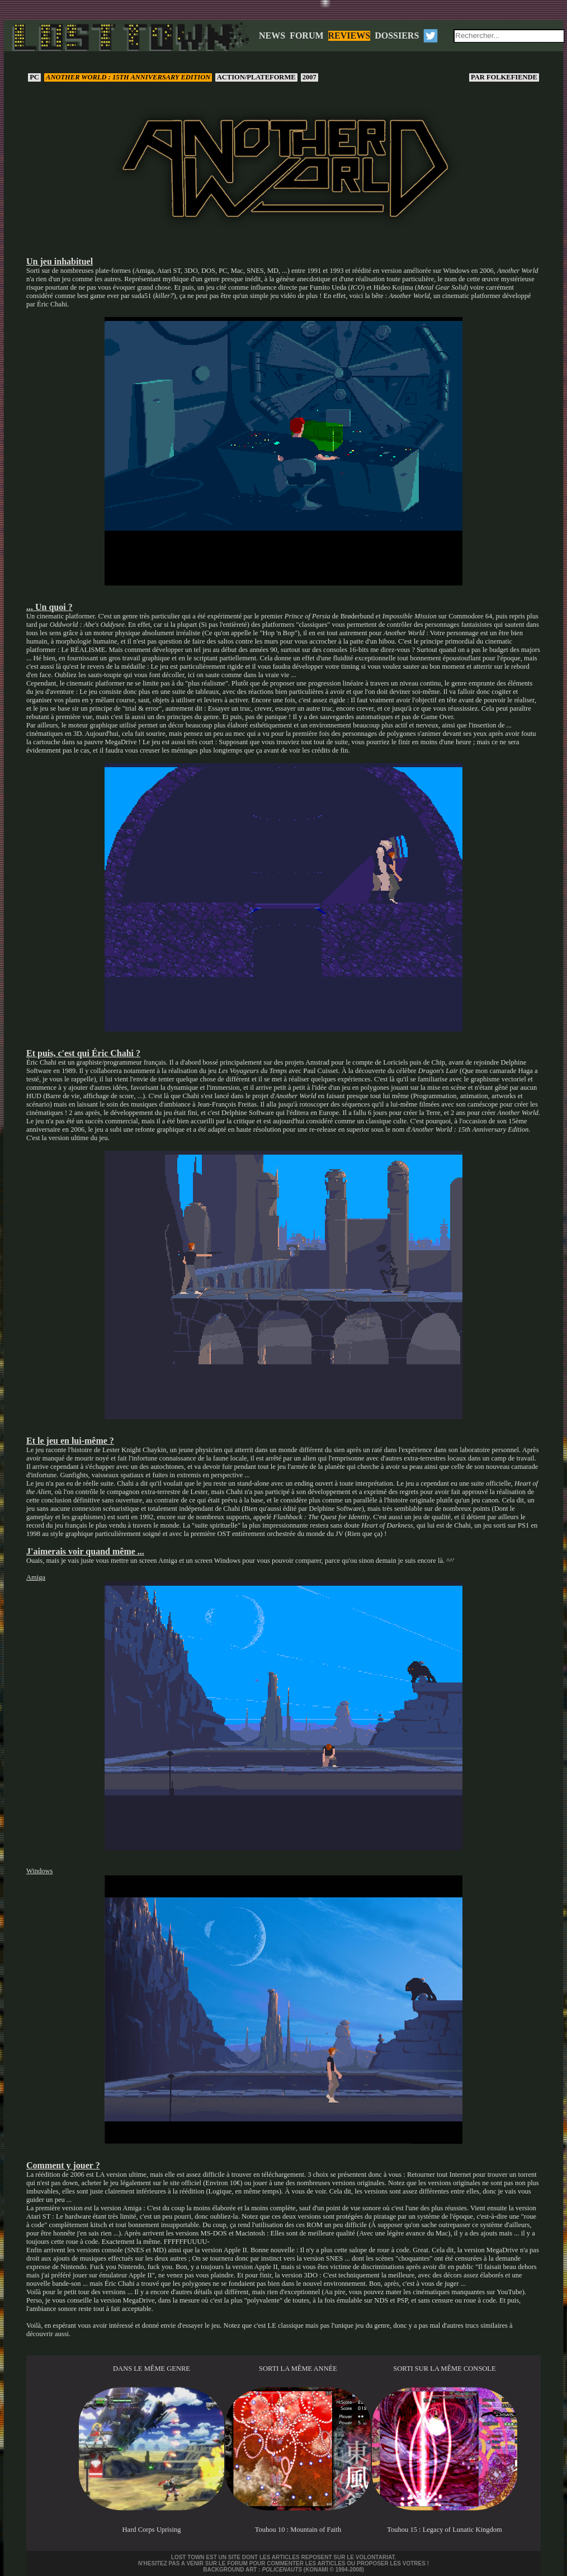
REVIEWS (349, 35)
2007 (309, 77)
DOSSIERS (397, 35)
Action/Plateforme (256, 77)
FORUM (306, 35)
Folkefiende (504, 77)
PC (34, 77)
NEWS (272, 35)
